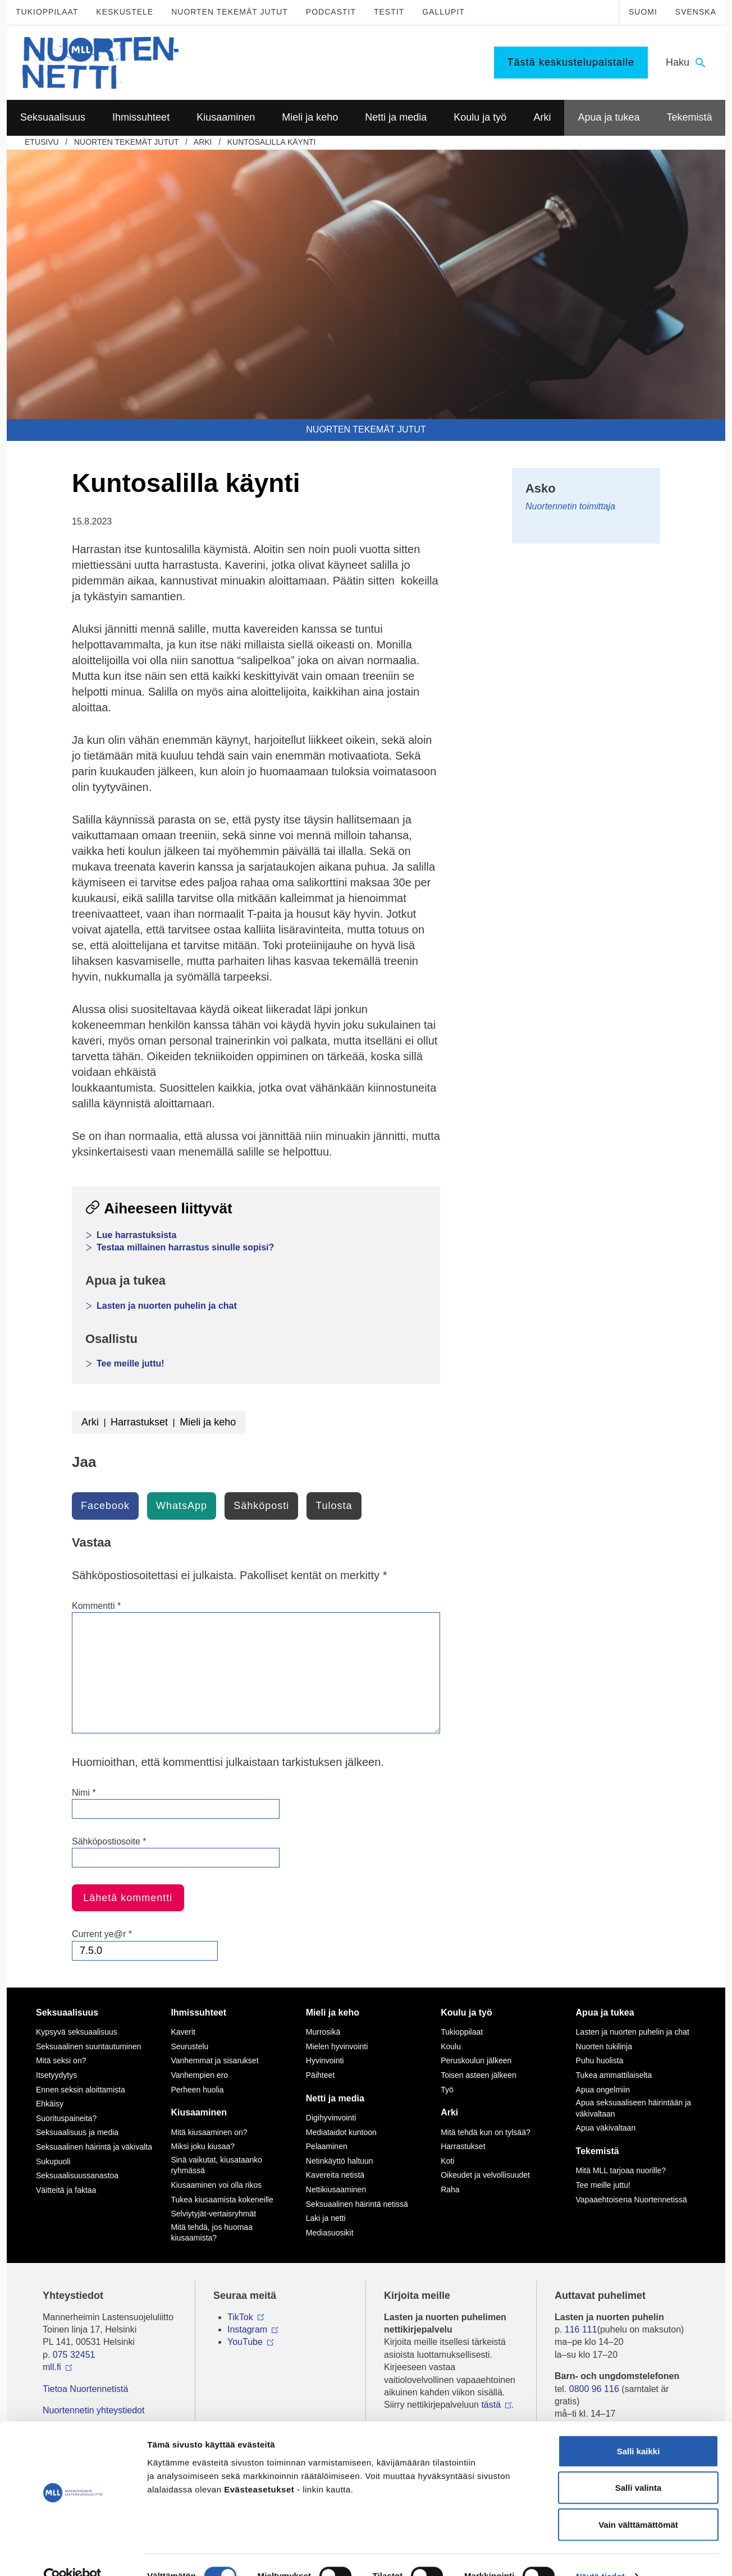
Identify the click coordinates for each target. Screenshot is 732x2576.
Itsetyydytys (56, 2075)
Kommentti (96, 1606)
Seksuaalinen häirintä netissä (357, 2204)
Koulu (451, 2046)
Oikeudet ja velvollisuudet (485, 2174)
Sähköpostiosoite (109, 1841)
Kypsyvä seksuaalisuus (76, 2031)
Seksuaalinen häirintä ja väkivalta (94, 2146)
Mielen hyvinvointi (337, 2046)
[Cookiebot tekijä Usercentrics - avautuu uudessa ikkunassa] (73, 2554)
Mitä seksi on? (61, 2060)
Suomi (643, 11)
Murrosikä (323, 2031)
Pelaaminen (326, 2146)
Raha (450, 2189)
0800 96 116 (594, 2389)
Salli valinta (638, 2466)
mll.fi (52, 2367)
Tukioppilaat (47, 11)
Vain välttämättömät (638, 2502)
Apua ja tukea (605, 2012)
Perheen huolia (197, 2089)
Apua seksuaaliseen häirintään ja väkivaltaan (633, 2108)
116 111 (581, 2329)
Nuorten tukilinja (604, 2046)
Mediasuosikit (330, 2232)
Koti (447, 2160)
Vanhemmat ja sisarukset (214, 2060)
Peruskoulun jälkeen (476, 2060)
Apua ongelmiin (603, 2089)
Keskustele (124, 11)
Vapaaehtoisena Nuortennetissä (631, 2199)
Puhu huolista (600, 2060)
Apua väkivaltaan (606, 2127)
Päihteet (320, 2075)
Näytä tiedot (600, 2554)
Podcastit (331, 11)
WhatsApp (181, 1505)
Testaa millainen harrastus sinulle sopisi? (185, 1247)
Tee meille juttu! (130, 1363)
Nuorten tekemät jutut (229, 11)
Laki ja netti (326, 2218)
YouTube (245, 2342)
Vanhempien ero (199, 2075)
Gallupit (443, 11)
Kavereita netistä (335, 2174)
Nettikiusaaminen (336, 2189)
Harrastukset (139, 1422)
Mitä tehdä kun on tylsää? (485, 2132)
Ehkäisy (49, 2103)
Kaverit (183, 2031)
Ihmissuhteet (198, 2012)
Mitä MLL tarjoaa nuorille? (621, 2170)
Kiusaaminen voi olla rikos (216, 2185)
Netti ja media (335, 2098)
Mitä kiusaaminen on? (209, 2132)
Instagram (247, 2329)
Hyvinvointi (325, 2060)
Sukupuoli (53, 2161)
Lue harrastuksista (136, 1235)
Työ (447, 2089)
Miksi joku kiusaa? (203, 2146)
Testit (389, 11)
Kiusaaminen (199, 2112)
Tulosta (333, 1505)
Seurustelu (189, 2046)
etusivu (42, 141)
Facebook (105, 1505)
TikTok (240, 2317)
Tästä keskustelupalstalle (570, 62)
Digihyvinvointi (331, 2117)
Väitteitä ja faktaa (66, 2190)
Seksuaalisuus (67, 2012)
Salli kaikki (638, 2429)
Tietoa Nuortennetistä (85, 2389)
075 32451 (74, 2354)
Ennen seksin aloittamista (80, 2089)
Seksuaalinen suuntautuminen (88, 2046)
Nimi (84, 1792)
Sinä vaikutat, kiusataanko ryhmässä (216, 2165)
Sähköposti (261, 1505)
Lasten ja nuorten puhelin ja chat (167, 1305)
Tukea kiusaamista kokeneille (222, 2199)
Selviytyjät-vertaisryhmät (213, 2213)
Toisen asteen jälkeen (478, 2075)
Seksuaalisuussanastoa (77, 2175)
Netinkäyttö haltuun (339, 2160)
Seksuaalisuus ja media (77, 2132)
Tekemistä (597, 2151)
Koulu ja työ (466, 2012)
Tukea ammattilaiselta (614, 2075)
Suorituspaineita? (66, 2118)
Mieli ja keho (208, 1422)
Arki (203, 141)
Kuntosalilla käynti (271, 141)
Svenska (695, 11)
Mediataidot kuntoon (341, 2132)
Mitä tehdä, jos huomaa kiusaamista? (212, 2233)
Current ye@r (102, 1934)
